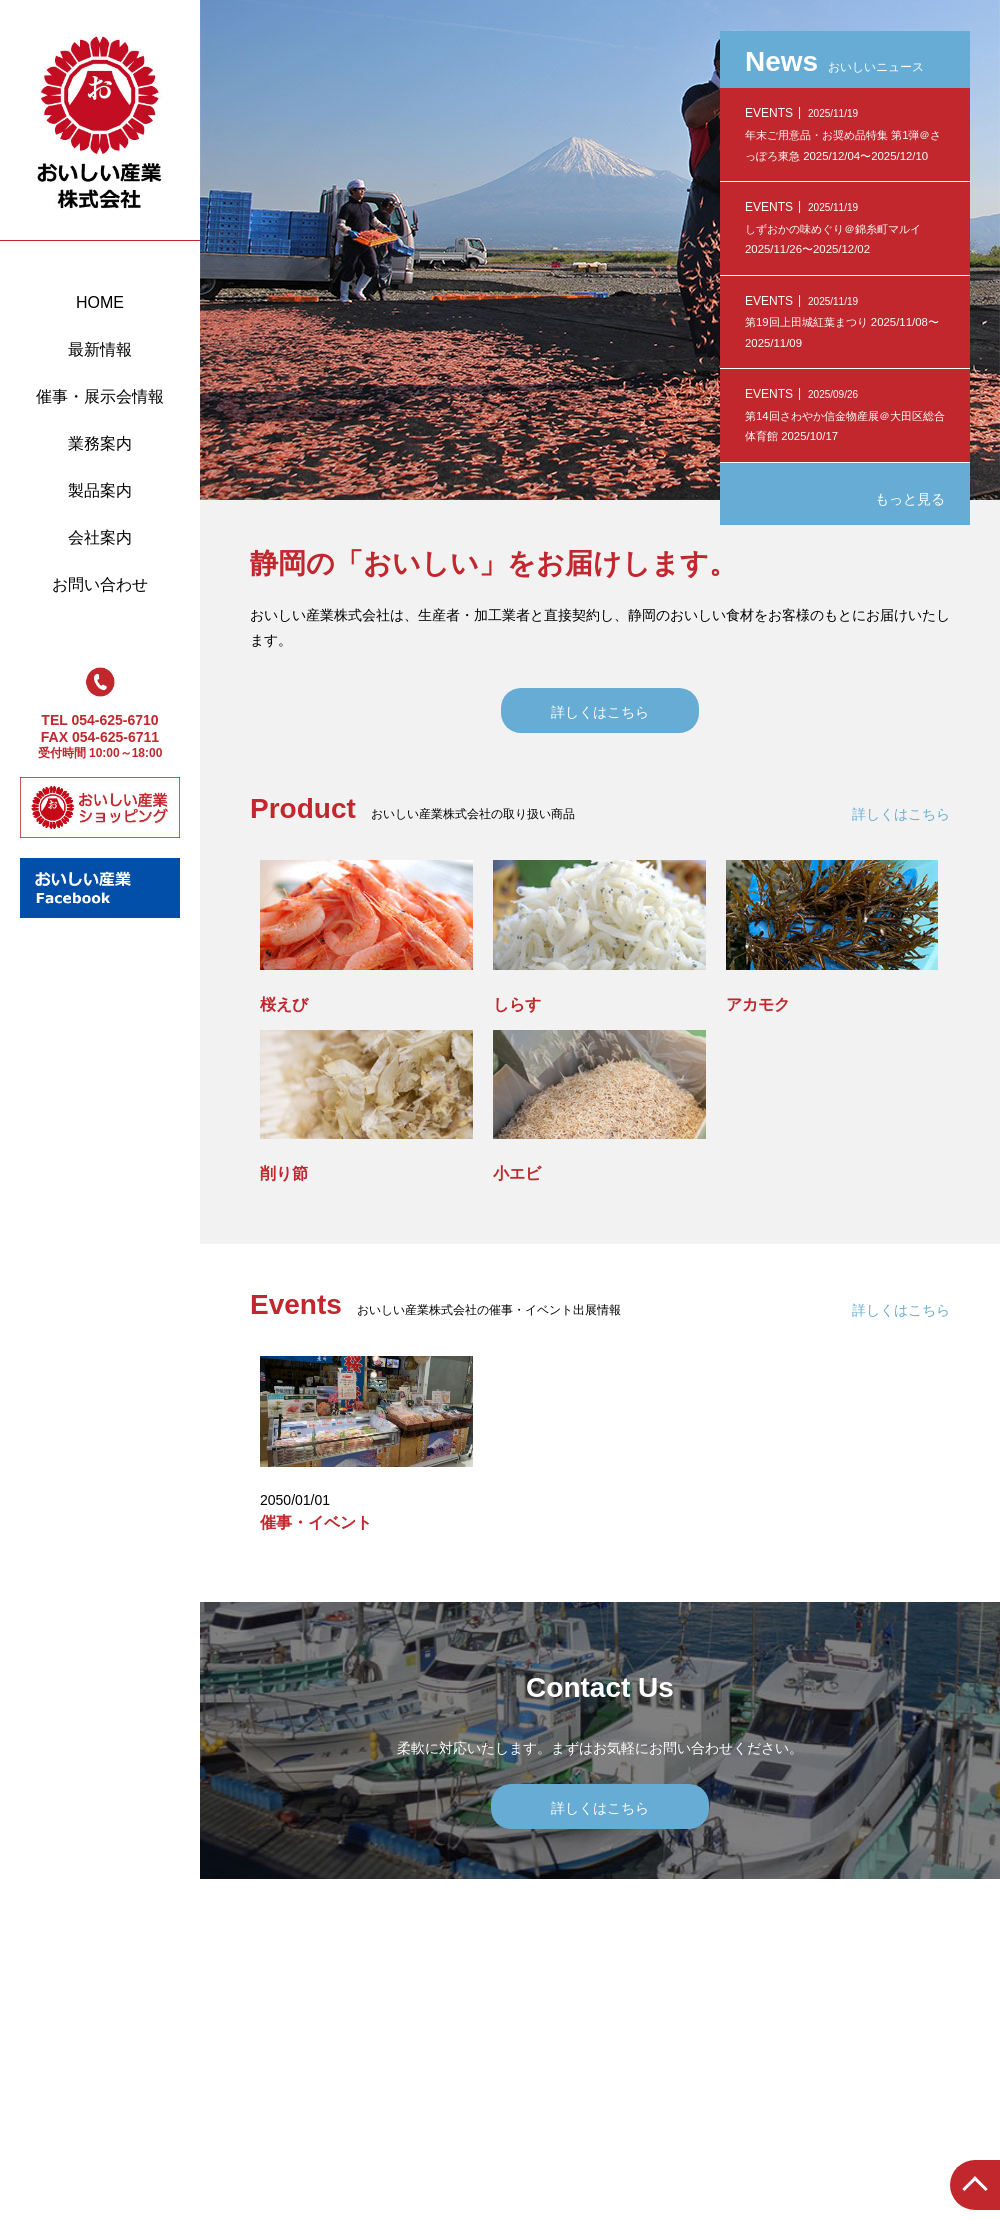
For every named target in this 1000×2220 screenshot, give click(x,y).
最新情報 (100, 349)
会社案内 (100, 537)
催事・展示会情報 (100, 396)
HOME (100, 302)
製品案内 (100, 490)
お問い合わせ (100, 584)
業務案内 (100, 443)
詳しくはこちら (600, 712)
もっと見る (910, 499)
